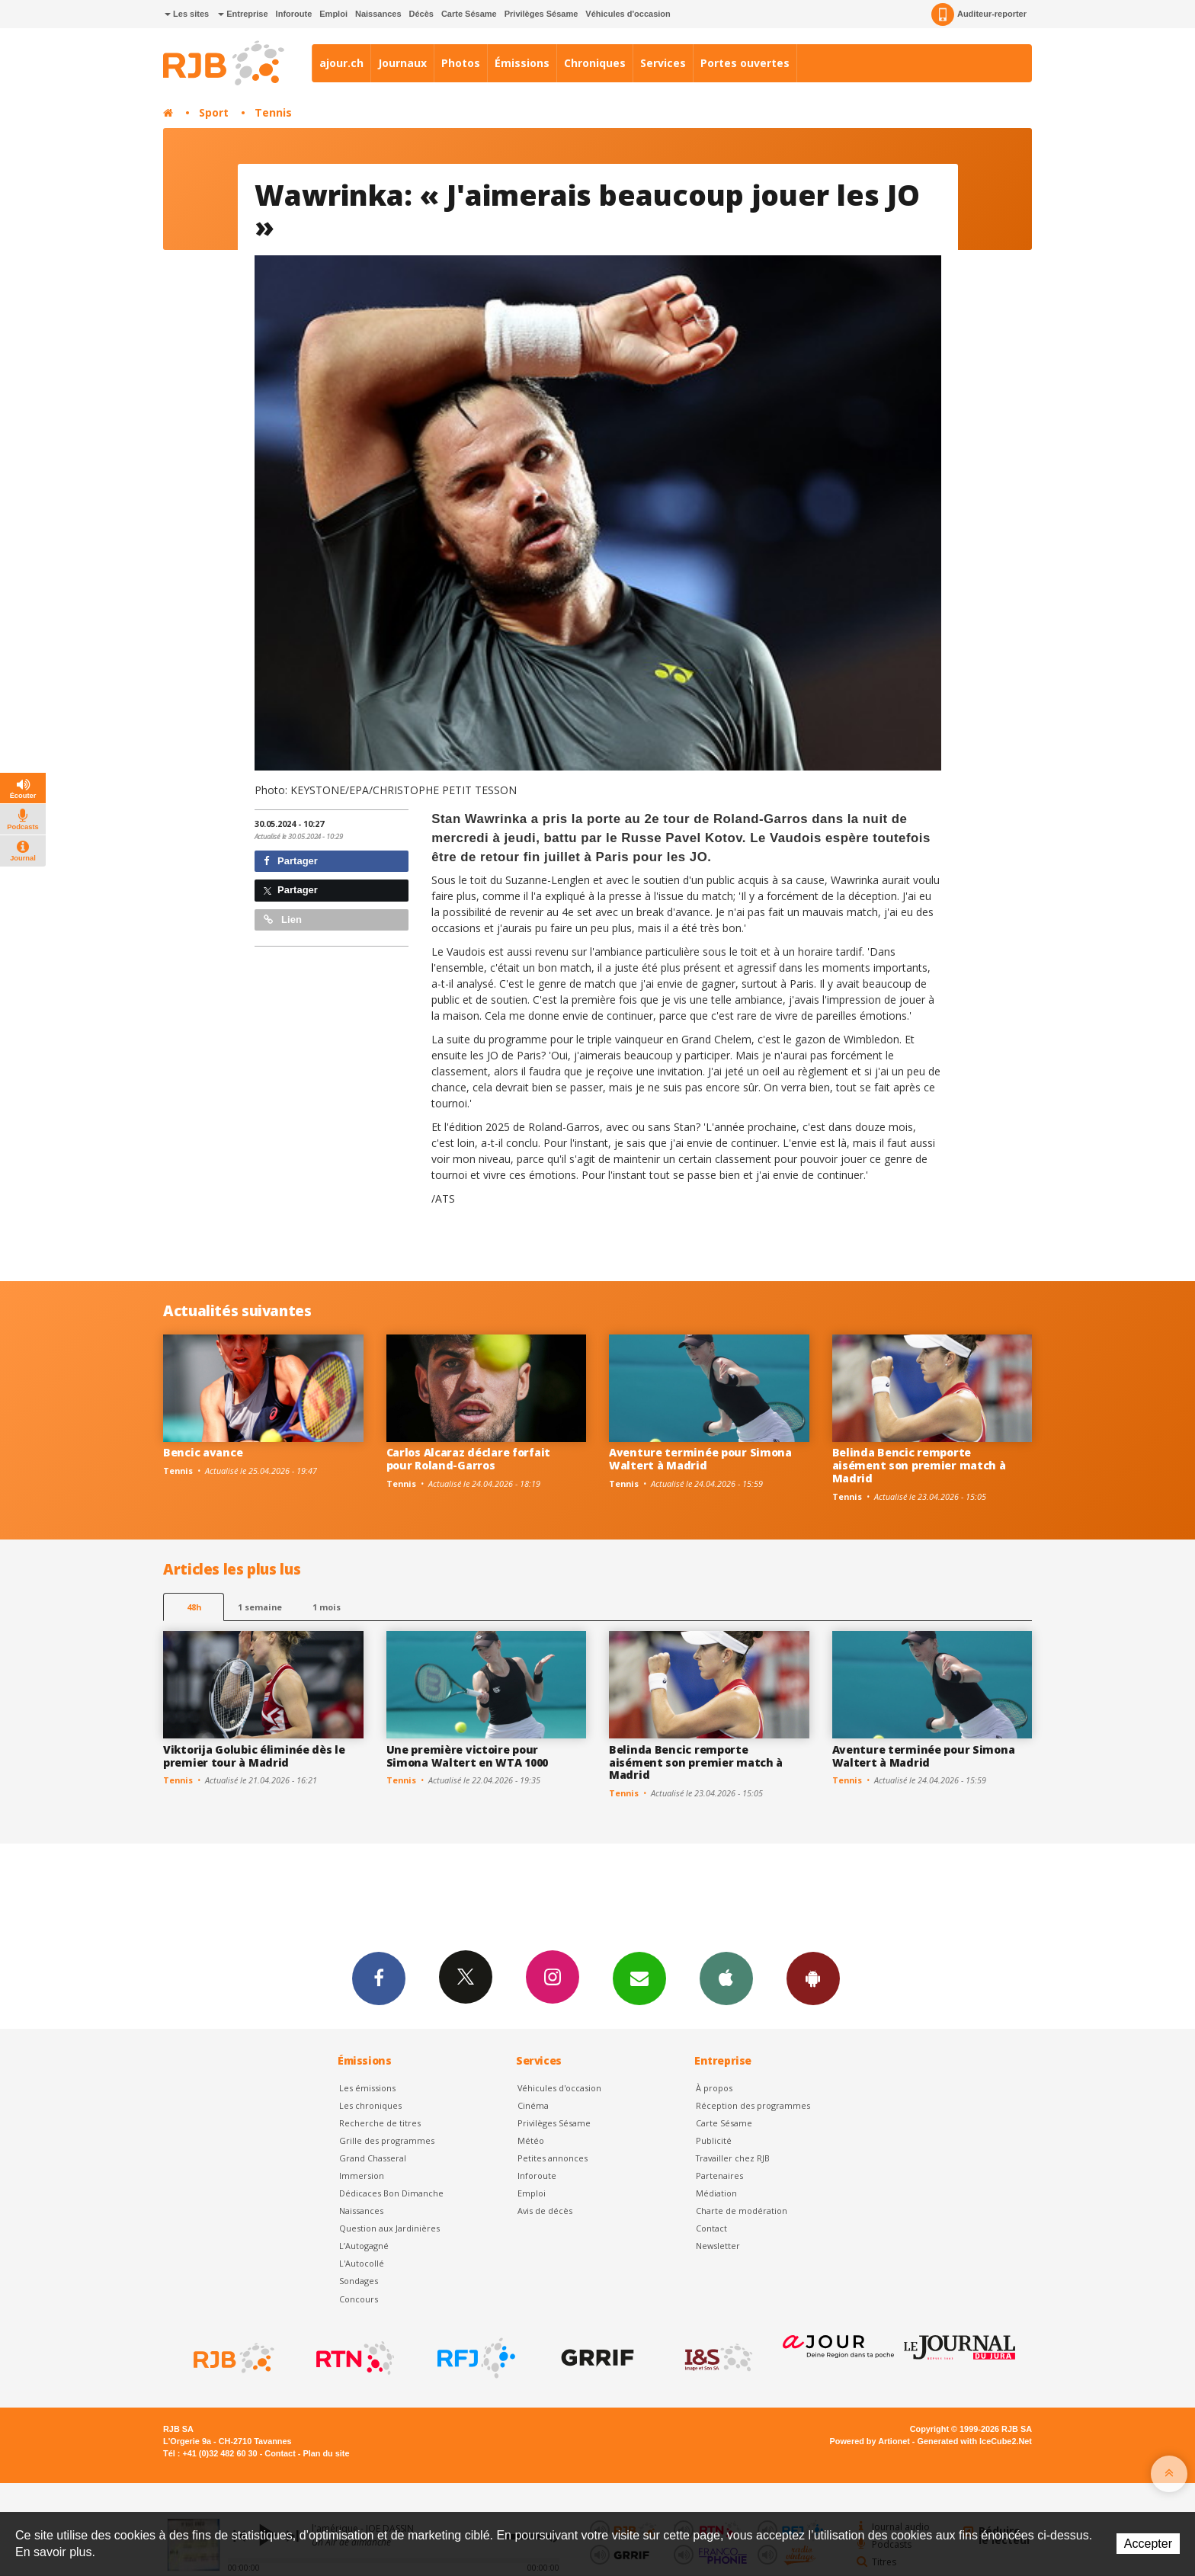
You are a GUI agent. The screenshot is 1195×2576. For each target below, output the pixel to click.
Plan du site (326, 2453)
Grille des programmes (386, 2140)
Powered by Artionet (870, 2441)
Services (663, 63)
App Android (813, 1978)
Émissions (522, 63)
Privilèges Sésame (541, 13)
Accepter (1148, 2543)
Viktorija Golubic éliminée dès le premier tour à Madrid (254, 1756)
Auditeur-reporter (979, 14)
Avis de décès (544, 2211)
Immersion (361, 2175)
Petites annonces (552, 2158)
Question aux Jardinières (389, 2228)
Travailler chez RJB (733, 2158)
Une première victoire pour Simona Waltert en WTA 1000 (467, 1756)
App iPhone (726, 1978)
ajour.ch (341, 63)
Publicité (714, 2140)
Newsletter (718, 2246)
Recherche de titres (380, 2123)
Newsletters (639, 1978)
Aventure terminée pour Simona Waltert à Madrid (700, 1458)
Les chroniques (370, 2105)
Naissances (378, 13)
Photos (460, 63)
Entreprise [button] (243, 13)
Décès (421, 13)
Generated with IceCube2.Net (975, 2441)
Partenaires (719, 2175)
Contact (711, 2228)
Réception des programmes (753, 2105)
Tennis (273, 112)
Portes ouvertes (745, 63)
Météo (530, 2140)
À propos (714, 2088)
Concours (358, 2299)
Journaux (402, 63)
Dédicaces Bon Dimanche (391, 2193)
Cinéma (533, 2105)
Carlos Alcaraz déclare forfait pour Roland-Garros (468, 1458)
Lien (283, 919)
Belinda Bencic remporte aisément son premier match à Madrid (919, 1465)
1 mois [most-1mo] (326, 1607)
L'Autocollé (361, 2263)
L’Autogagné (364, 2246)
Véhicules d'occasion (627, 13)
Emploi (333, 13)
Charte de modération (741, 2211)
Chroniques (595, 63)
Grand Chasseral (372, 2158)
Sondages (358, 2281)
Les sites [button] (187, 13)
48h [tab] (194, 1607)
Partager (291, 861)
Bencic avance (202, 1452)
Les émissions (367, 2088)
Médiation (716, 2193)
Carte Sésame (469, 13)
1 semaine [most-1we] (260, 1607)
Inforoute (294, 13)
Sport (214, 112)
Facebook (378, 1978)
